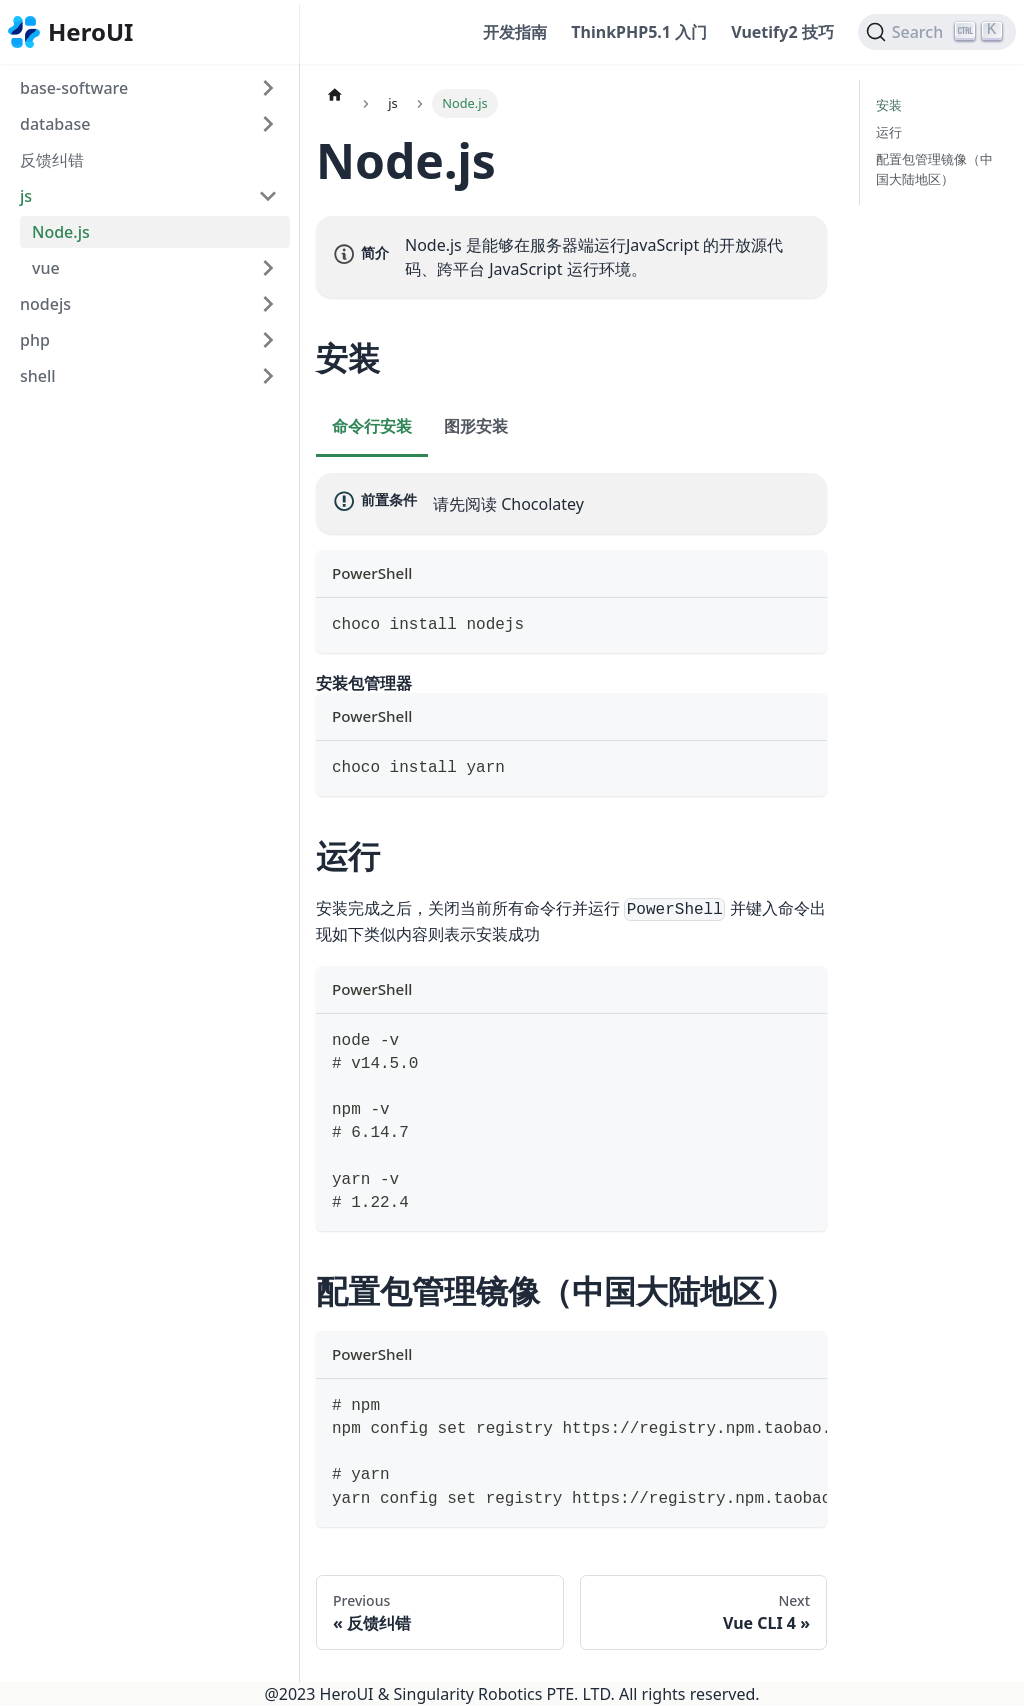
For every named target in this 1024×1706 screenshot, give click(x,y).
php (35, 340)
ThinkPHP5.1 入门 (639, 32)
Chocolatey (542, 504)
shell (38, 376)
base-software (74, 88)
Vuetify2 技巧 (782, 32)
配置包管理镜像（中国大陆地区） (934, 168)
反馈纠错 (52, 160)
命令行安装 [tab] (372, 426)
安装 (889, 105)
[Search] (937, 32)
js (26, 196)
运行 (889, 132)
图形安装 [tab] (476, 426)
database (55, 124)
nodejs (45, 304)
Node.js (61, 232)
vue (46, 268)
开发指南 (515, 32)
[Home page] (335, 94)
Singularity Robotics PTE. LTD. (504, 1694)
